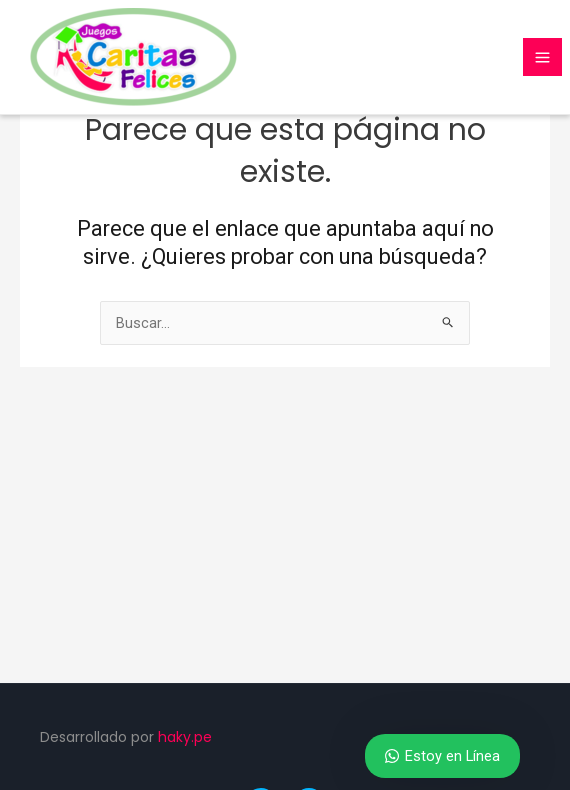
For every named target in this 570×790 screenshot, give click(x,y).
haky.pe (185, 737)
